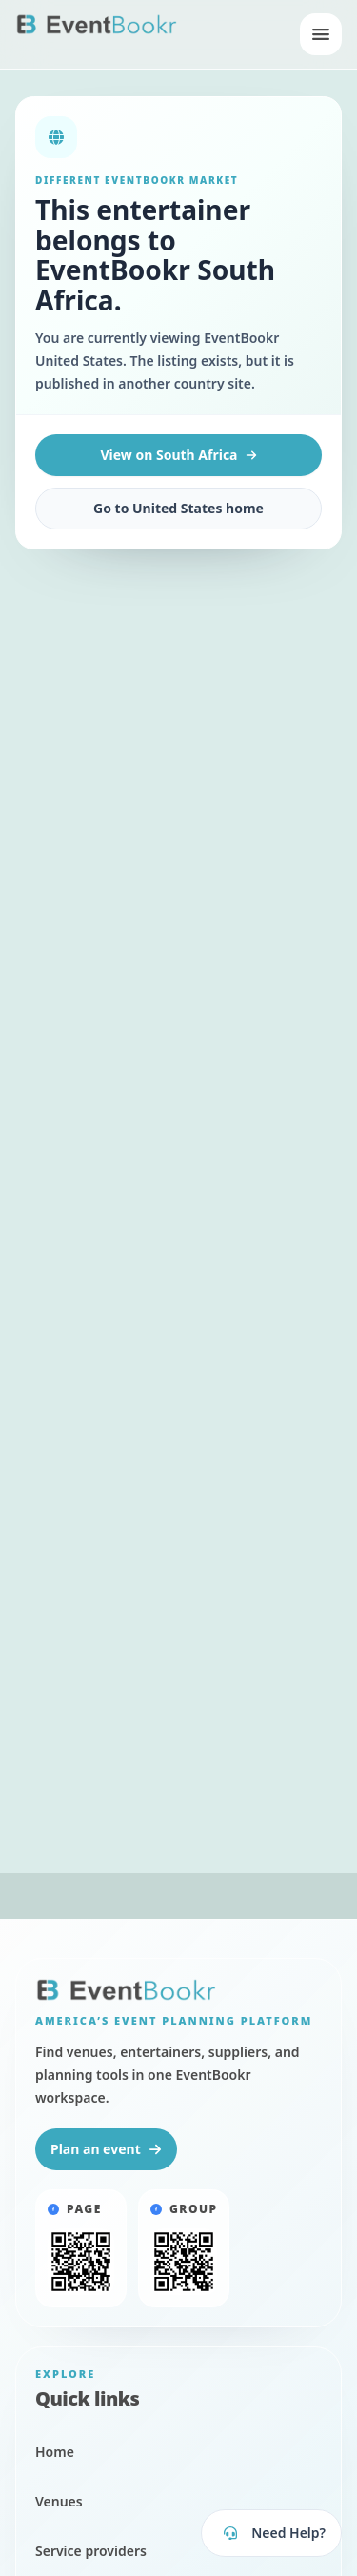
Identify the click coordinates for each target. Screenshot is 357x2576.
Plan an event (106, 2149)
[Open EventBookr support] (271, 2533)
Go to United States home (178, 508)
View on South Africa (178, 455)
